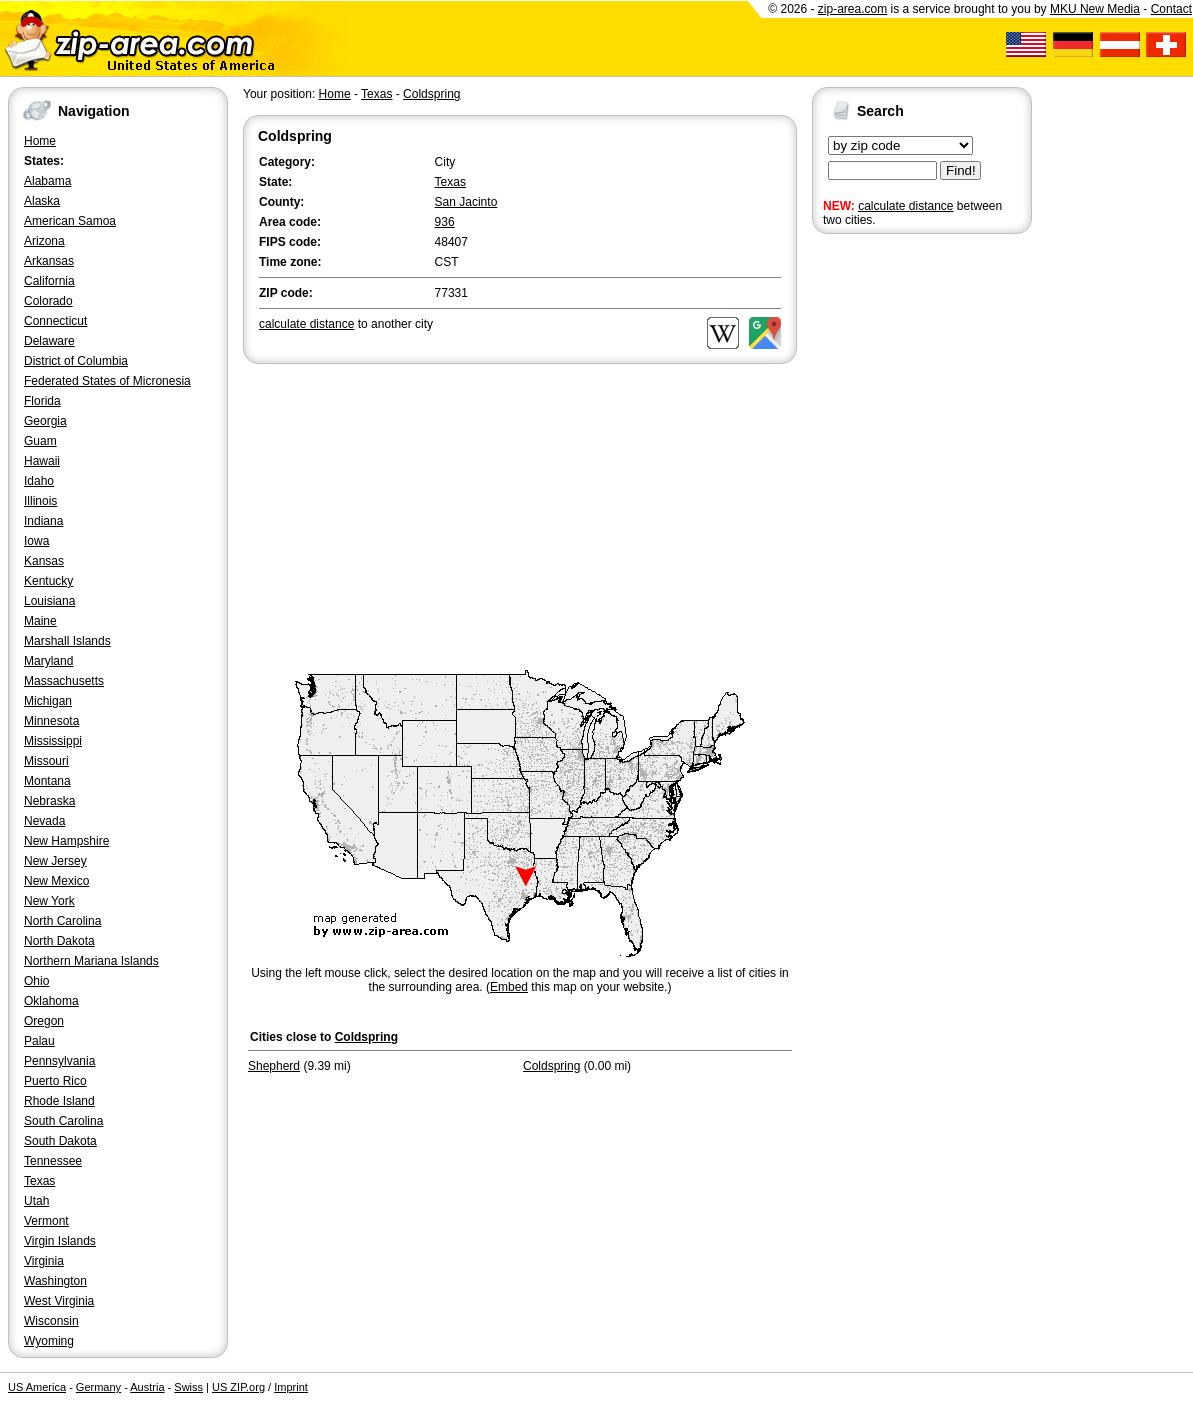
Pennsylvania (59, 1061)
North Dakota (59, 941)
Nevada (44, 821)
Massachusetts (64, 681)
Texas (39, 1181)
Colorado (48, 301)
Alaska (42, 201)
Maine (40, 621)
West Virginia (59, 1301)
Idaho (39, 481)
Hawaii (42, 461)
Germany (98, 1387)
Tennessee (53, 1161)
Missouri (46, 761)
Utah (36, 1201)
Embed (509, 987)
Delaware (49, 341)
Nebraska (49, 801)
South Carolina (63, 1121)
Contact (1171, 9)
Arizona (44, 241)
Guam (40, 441)
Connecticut (55, 321)
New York (49, 901)
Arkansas (49, 261)
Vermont (46, 1221)
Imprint (291, 1387)
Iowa (36, 541)
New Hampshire (66, 841)
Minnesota (51, 721)
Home (40, 141)
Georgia (45, 421)
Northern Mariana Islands (91, 961)
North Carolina (62, 921)
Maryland (48, 661)
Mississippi (53, 741)
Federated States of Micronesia (107, 381)
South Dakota (60, 1141)
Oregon (44, 1021)
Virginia (44, 1261)
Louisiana (49, 601)
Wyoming (49, 1341)
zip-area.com (852, 9)
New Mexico (56, 881)
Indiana (43, 521)
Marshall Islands (67, 641)
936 (445, 222)
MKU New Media (1095, 9)
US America (37, 1387)
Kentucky (48, 581)
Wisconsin (51, 1321)
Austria (147, 1387)
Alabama (47, 181)
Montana (47, 781)
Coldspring (431, 94)
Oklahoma (51, 1001)
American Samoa (70, 221)
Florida (42, 401)
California (49, 281)
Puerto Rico (55, 1081)
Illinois (40, 501)
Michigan (48, 701)
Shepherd (274, 1066)
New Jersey (55, 861)
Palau (39, 1041)
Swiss (188, 1387)
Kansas (44, 561)
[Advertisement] (892, 548)
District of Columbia (76, 361)
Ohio (36, 981)
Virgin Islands (60, 1241)
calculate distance (905, 206)
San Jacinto (466, 202)
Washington (55, 1281)
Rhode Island (59, 1101)
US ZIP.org (238, 1387)
